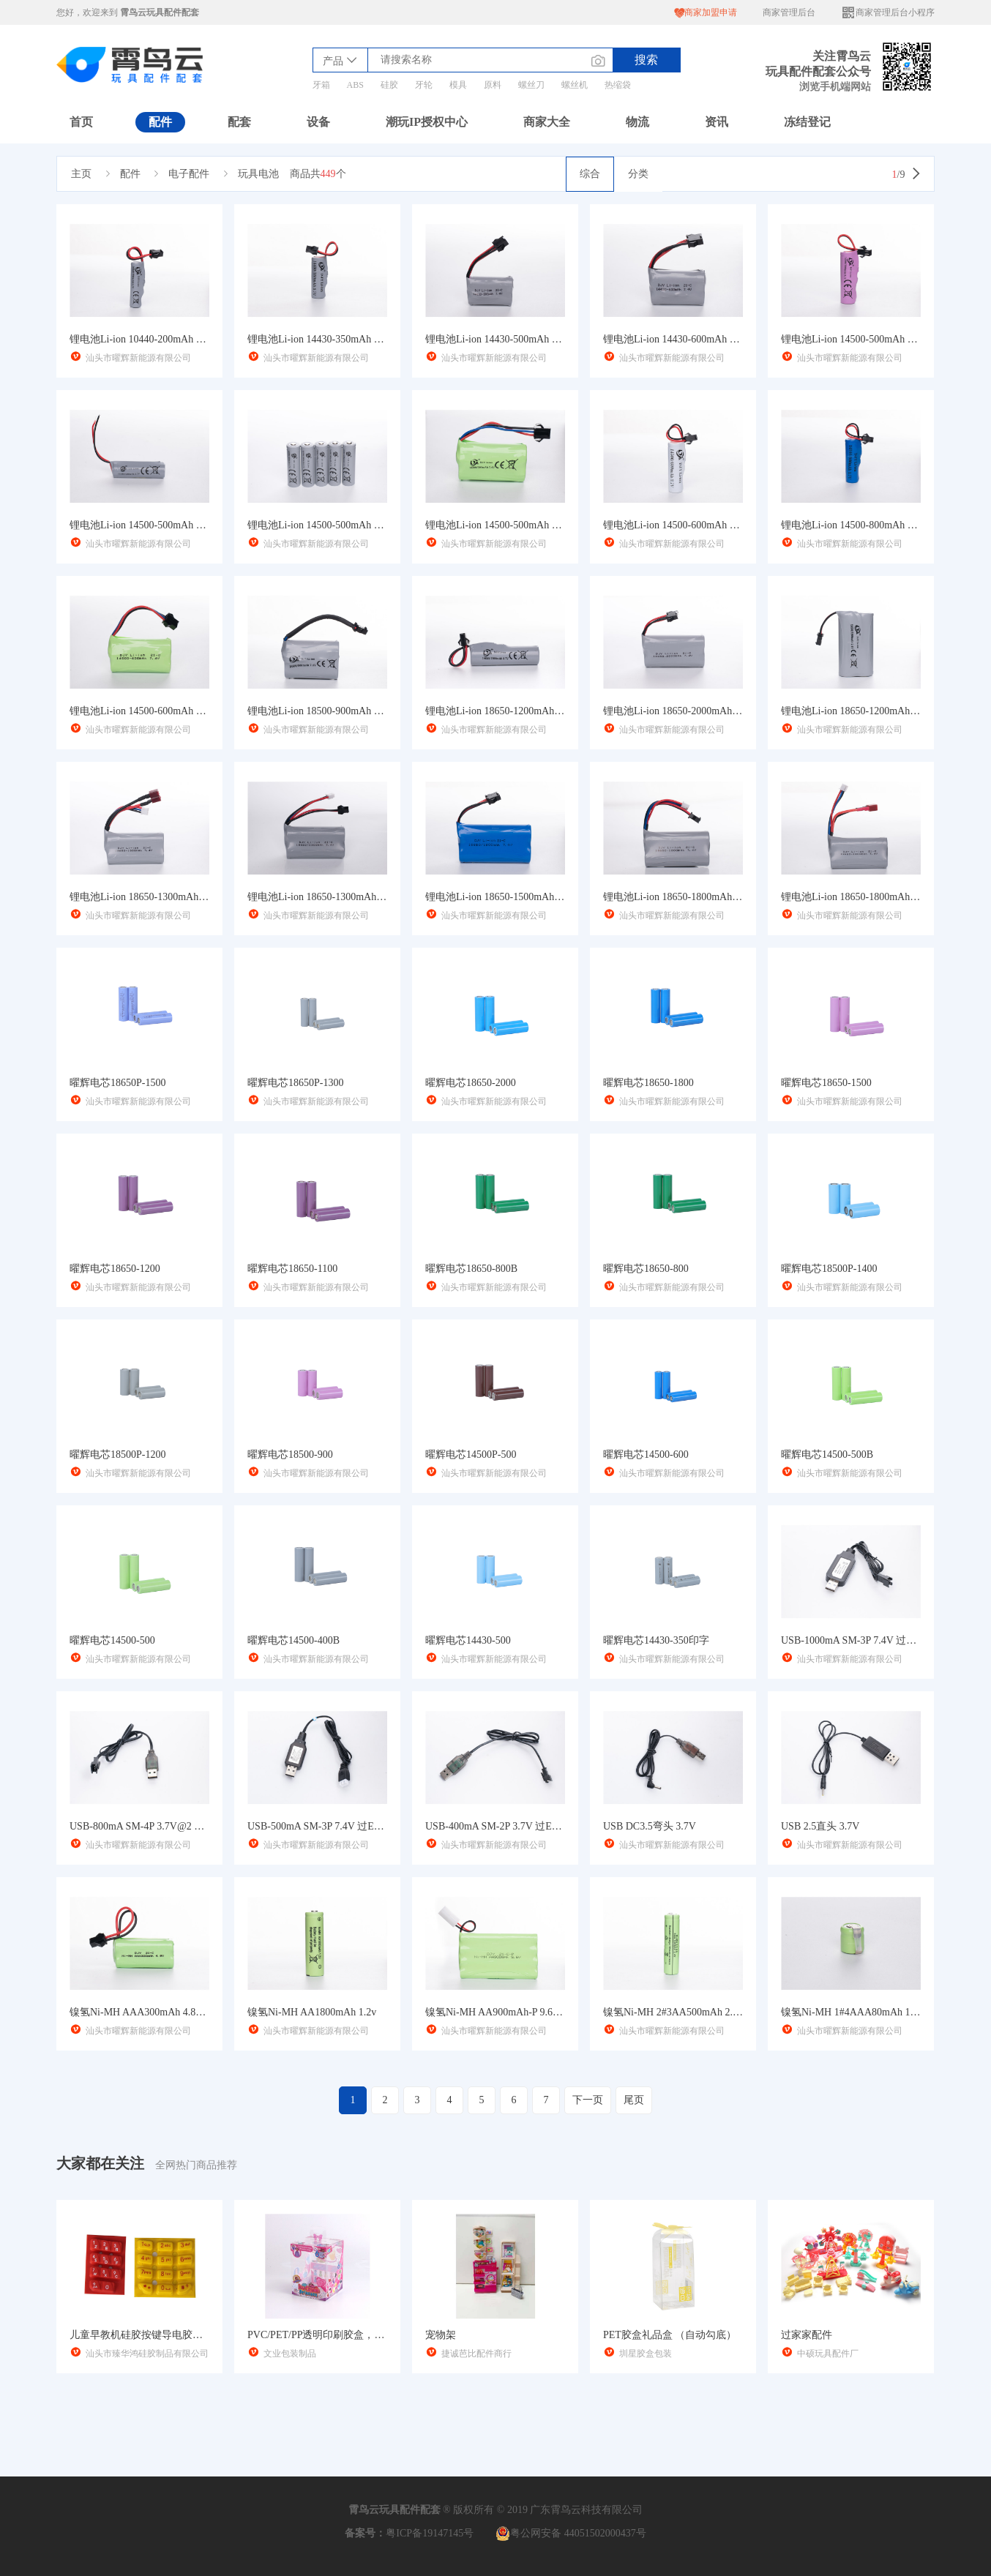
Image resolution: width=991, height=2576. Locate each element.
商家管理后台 (789, 12)
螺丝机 (574, 85)
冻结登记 (807, 122)
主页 (81, 173)
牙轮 (424, 85)
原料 (492, 85)
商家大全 (546, 122)
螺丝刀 (531, 85)
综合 (590, 173)
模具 (458, 85)
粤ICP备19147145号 (430, 2533)
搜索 (646, 59)
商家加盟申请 (705, 12)
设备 (318, 122)
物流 (637, 122)
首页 (81, 122)
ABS (355, 85)
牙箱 (321, 85)
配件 (160, 122)
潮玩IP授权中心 (427, 122)
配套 (239, 122)
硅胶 (389, 85)
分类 (638, 173)
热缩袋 (618, 85)
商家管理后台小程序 (888, 12)
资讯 (716, 122)
